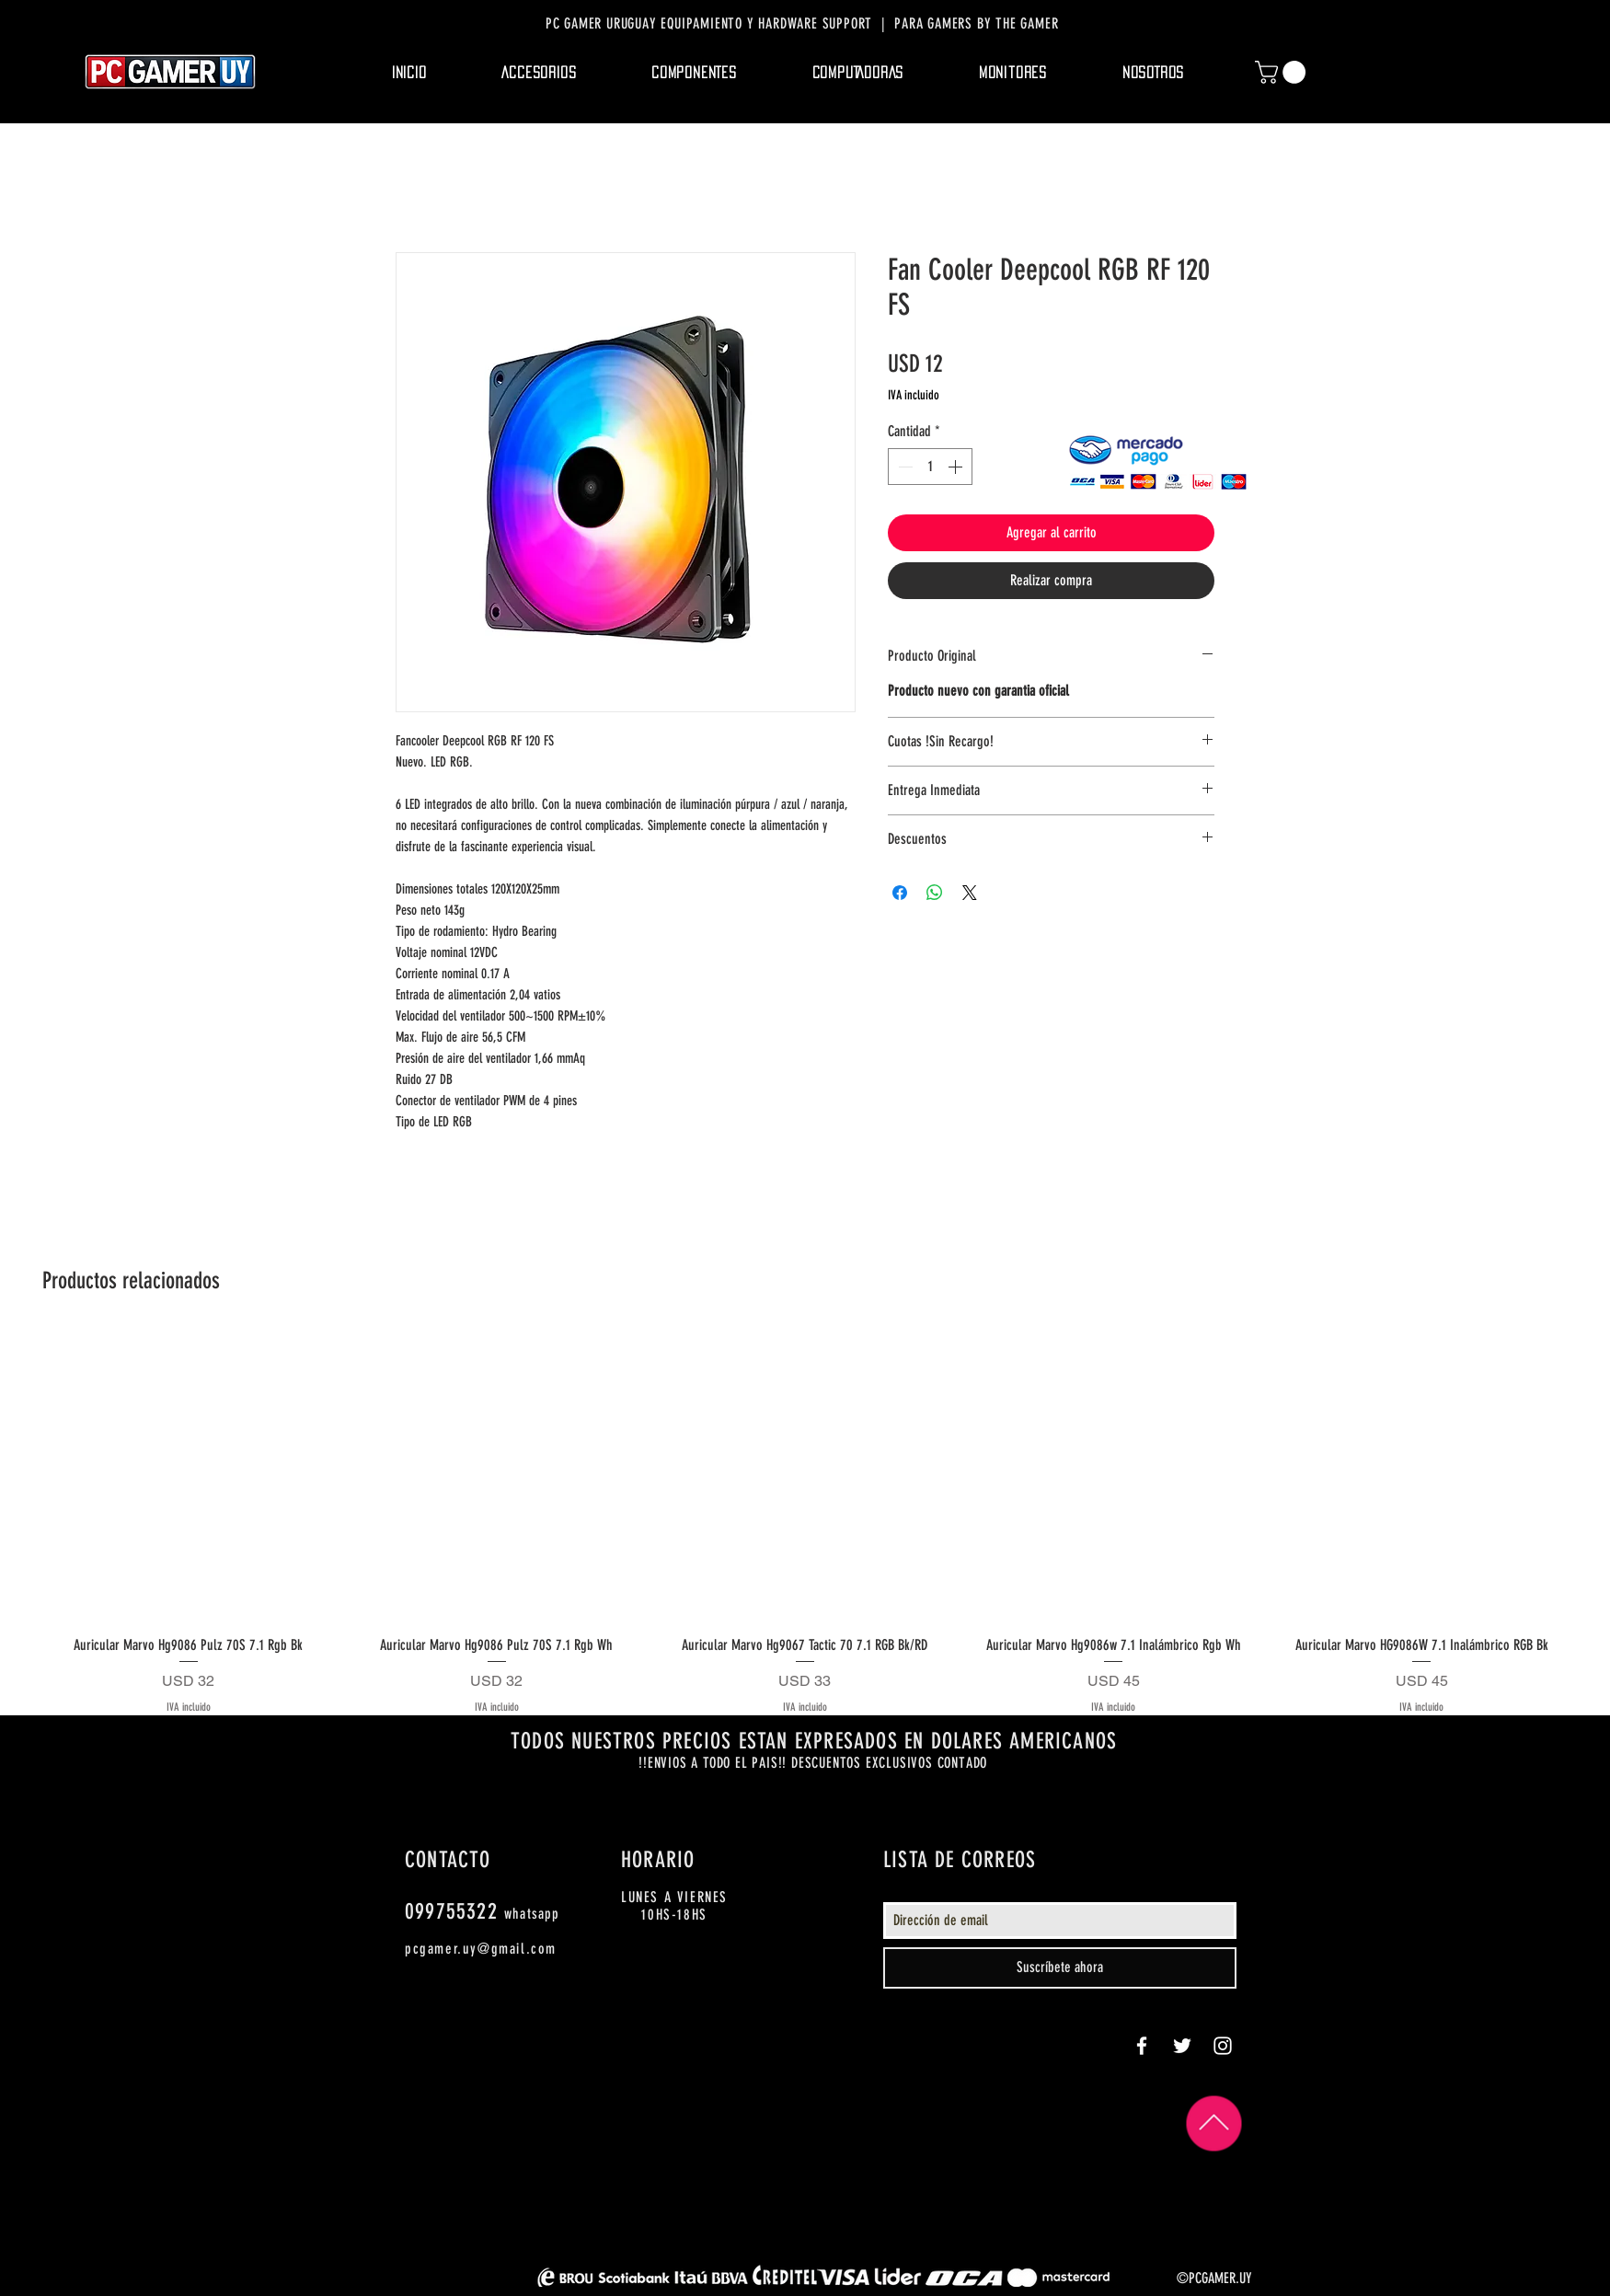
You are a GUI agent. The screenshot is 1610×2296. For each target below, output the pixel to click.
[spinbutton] (930, 466)
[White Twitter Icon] (1182, 2046)
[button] (540, 72)
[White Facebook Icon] (1142, 2046)
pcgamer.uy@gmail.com (481, 1948)
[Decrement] (903, 466)
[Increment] (957, 466)
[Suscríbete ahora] (1059, 1968)
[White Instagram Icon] (1223, 2046)
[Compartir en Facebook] (900, 893)
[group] (805, 1523)
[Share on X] (970, 893)
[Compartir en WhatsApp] (935, 893)
